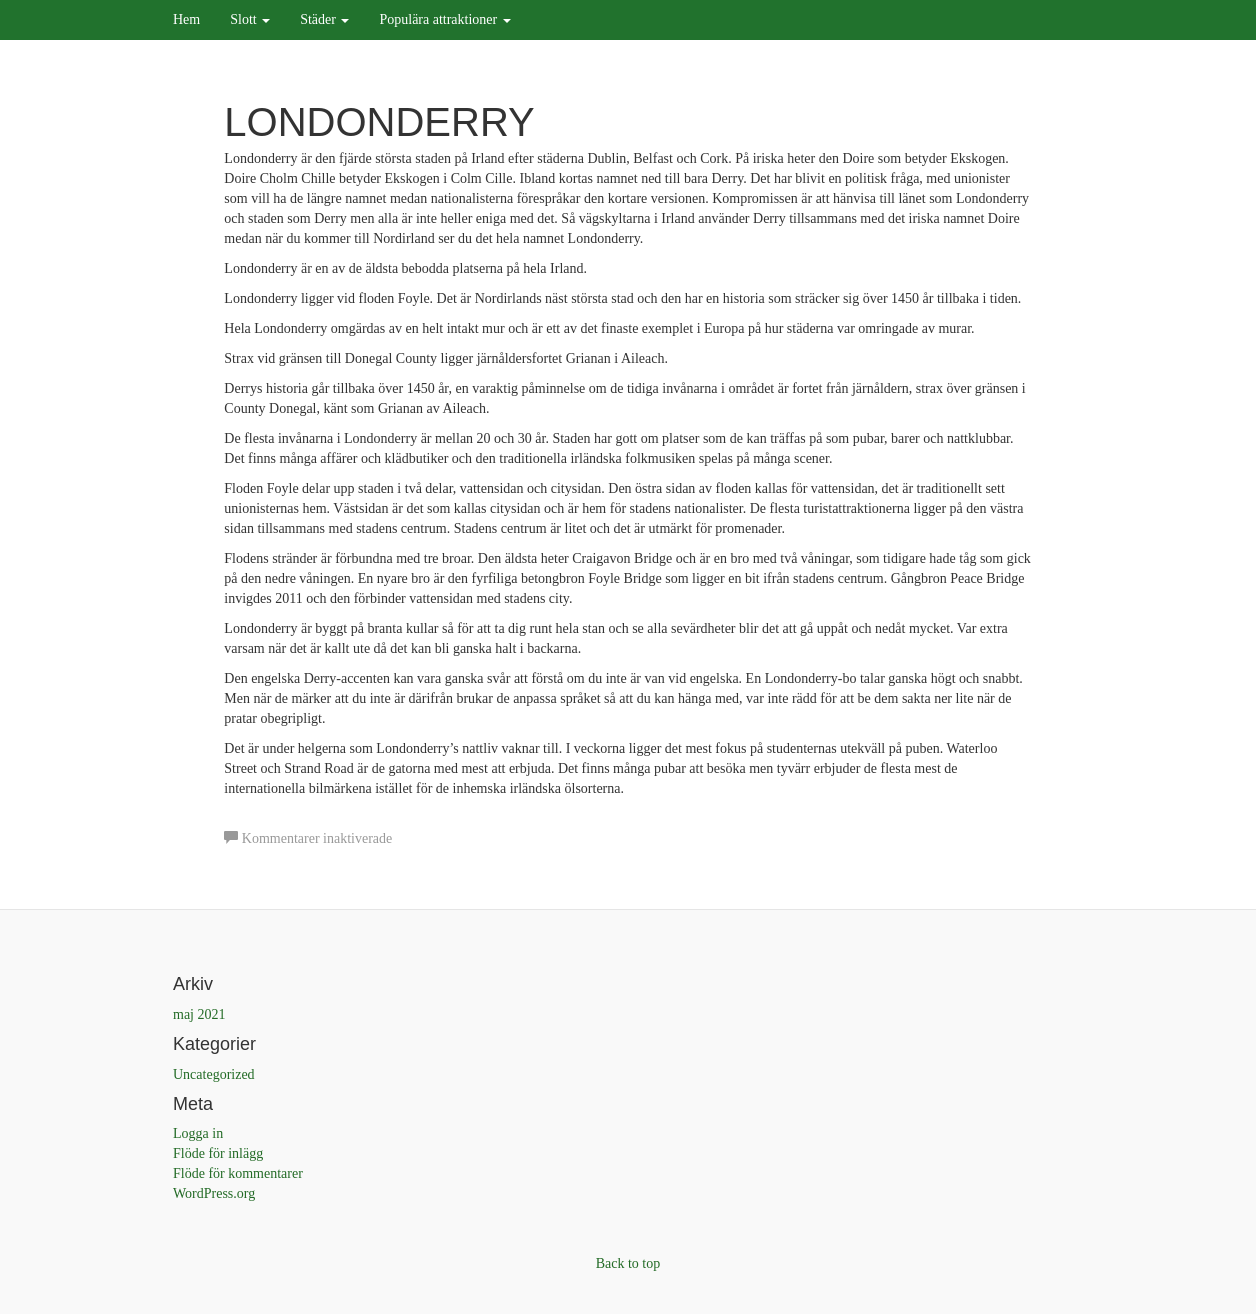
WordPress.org (214, 1193)
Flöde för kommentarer (238, 1173)
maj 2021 (199, 1014)
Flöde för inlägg (218, 1153)
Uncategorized (214, 1074)
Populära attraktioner (444, 19)
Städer (324, 19)
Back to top (628, 1263)
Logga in (198, 1133)
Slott (250, 19)
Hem (186, 19)
